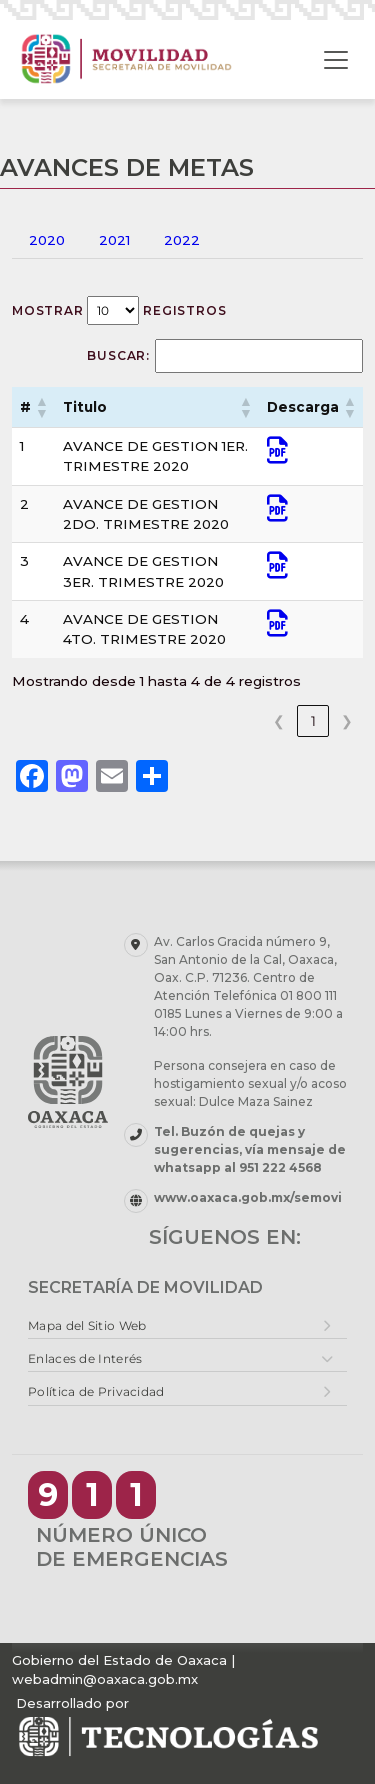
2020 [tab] (47, 240)
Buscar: (118, 355)
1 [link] (313, 721)
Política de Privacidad (96, 1391)
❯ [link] (347, 721)
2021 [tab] (114, 240)
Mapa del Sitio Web (87, 1325)
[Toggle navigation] (336, 60)
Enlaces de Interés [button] (85, 1358)
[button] (41, 407)
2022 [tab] (182, 240)
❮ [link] (279, 721)
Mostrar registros (119, 310)
